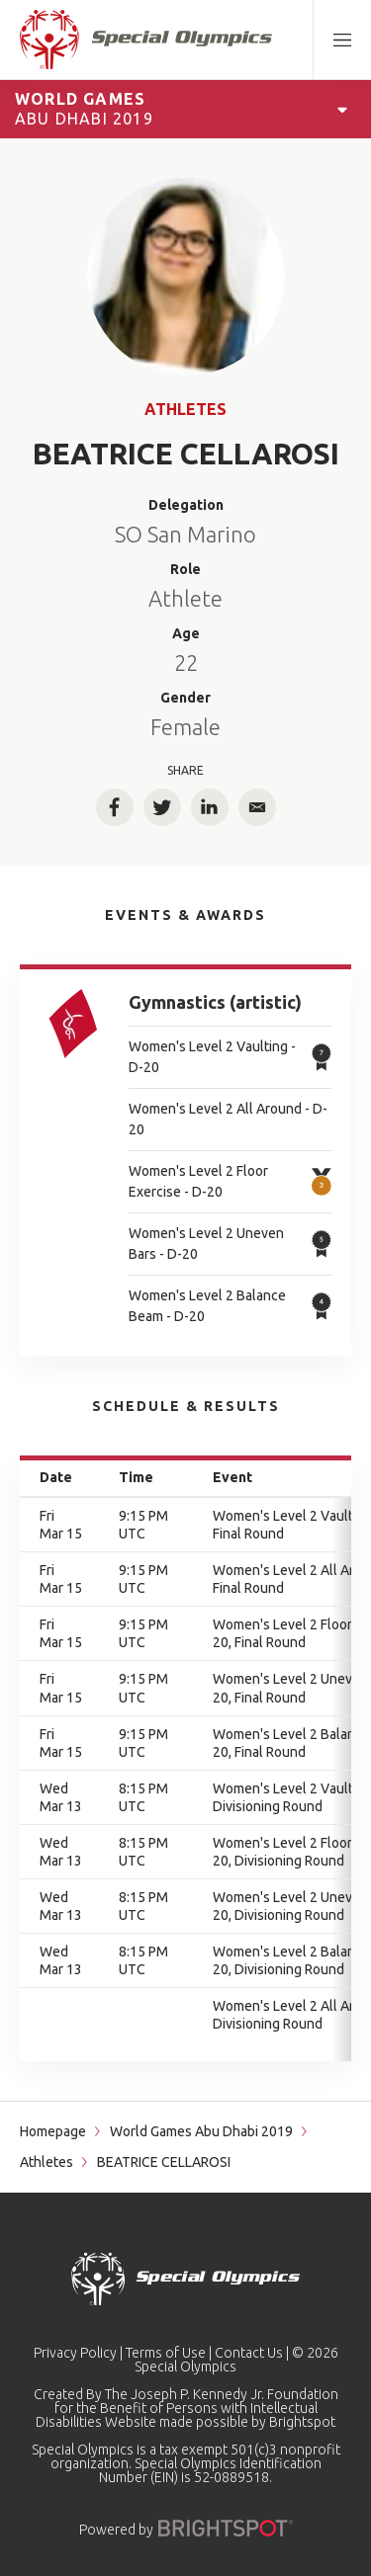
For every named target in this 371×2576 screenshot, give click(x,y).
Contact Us (249, 2353)
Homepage (53, 2131)
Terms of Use (166, 2353)
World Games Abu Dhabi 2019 (201, 2131)
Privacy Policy (75, 2353)
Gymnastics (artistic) (215, 1002)
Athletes (185, 409)
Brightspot (302, 2422)
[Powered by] (225, 2528)
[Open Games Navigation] (342, 109)
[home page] (146, 39)
